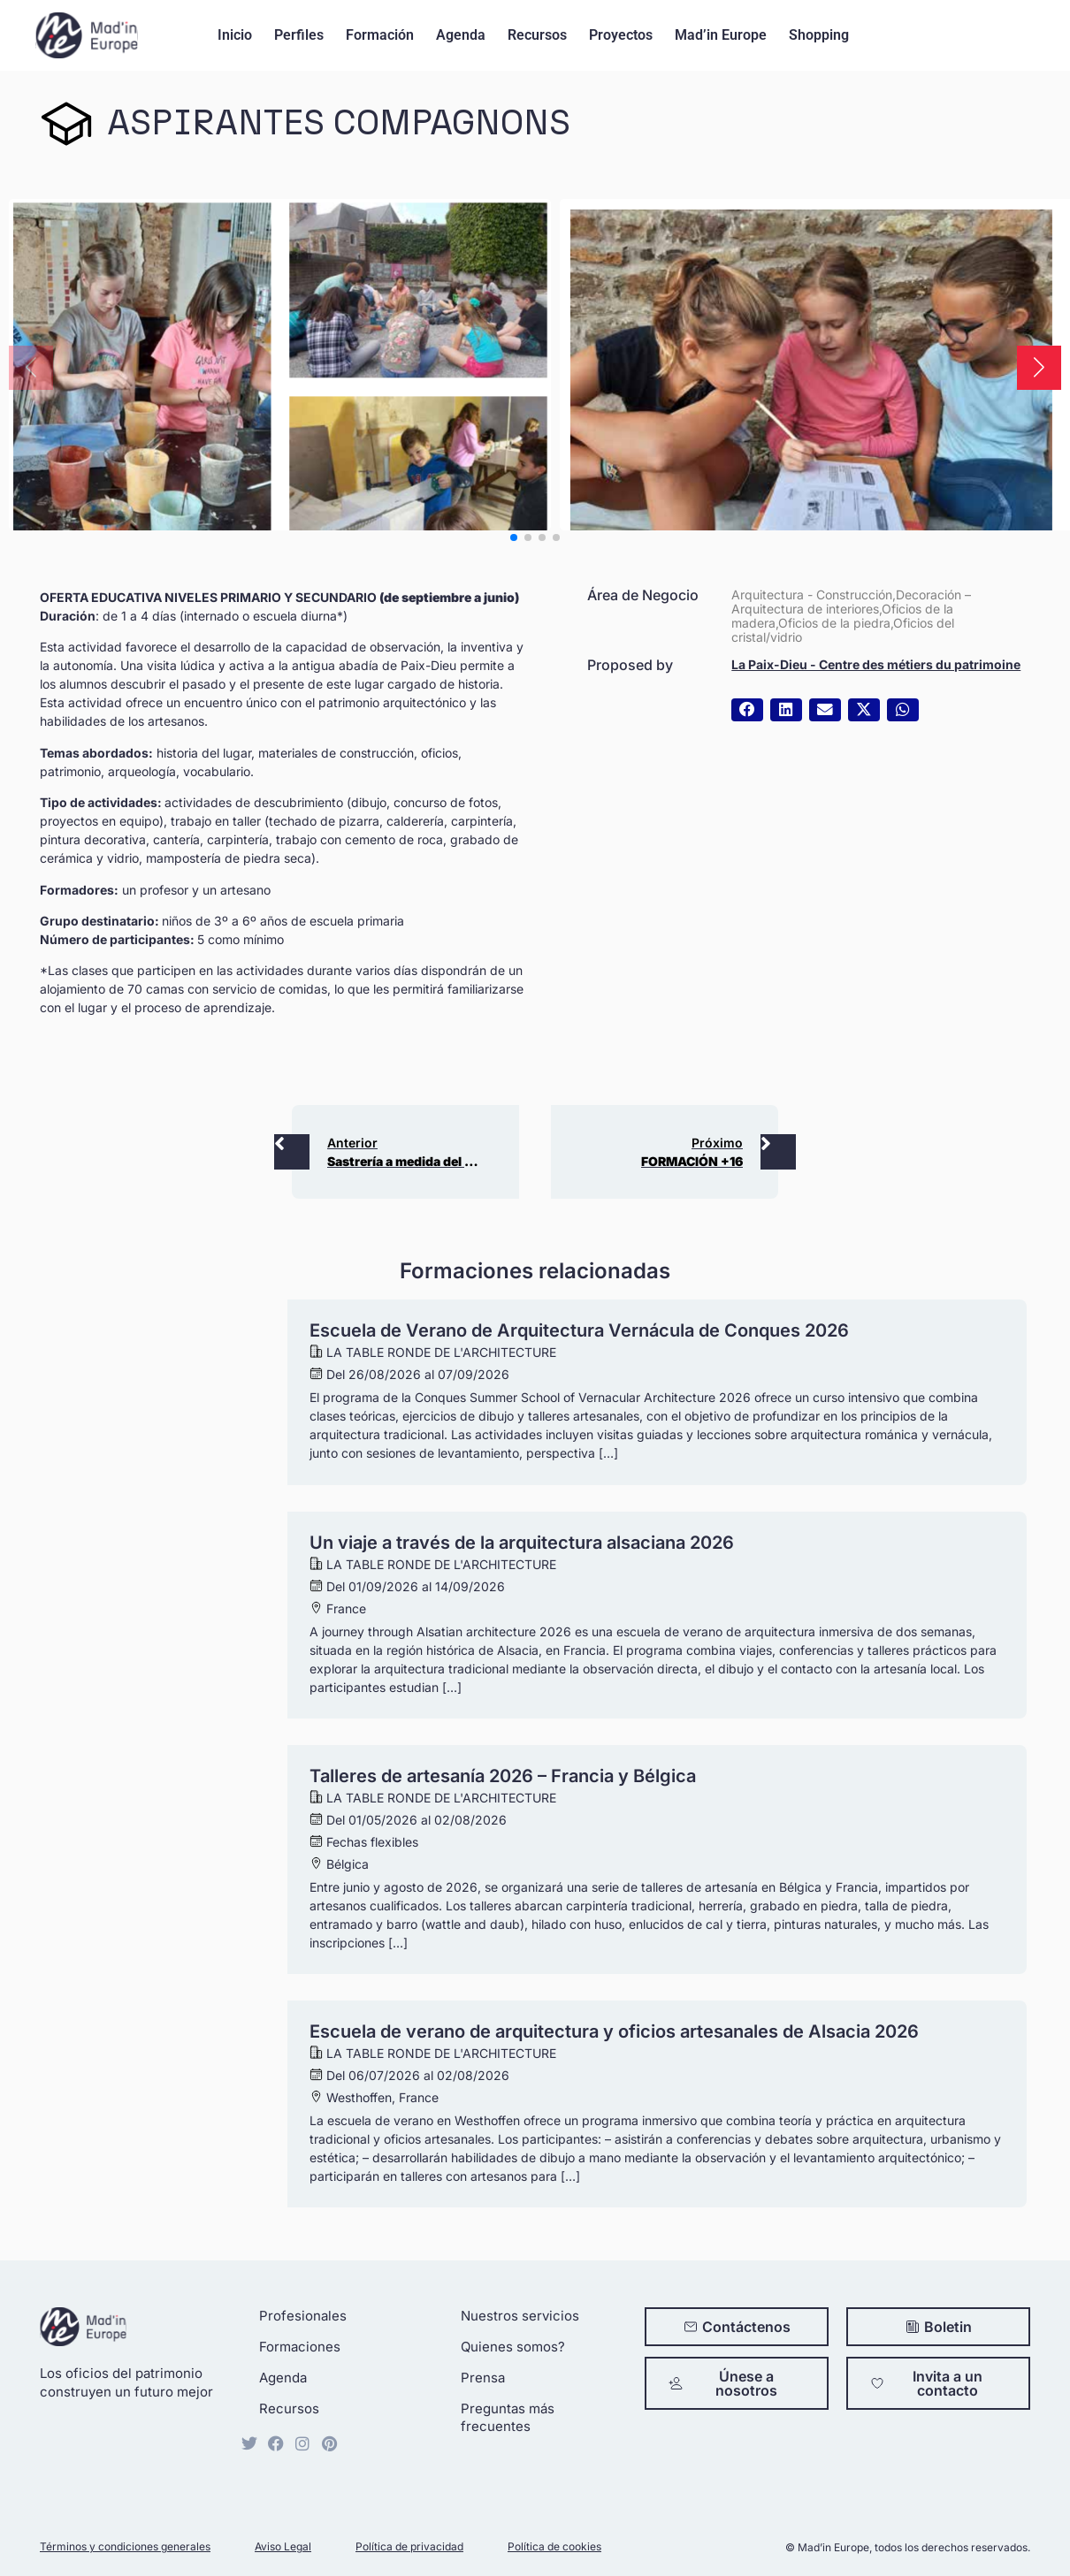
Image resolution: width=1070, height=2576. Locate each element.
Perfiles (299, 35)
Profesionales (303, 2315)
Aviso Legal (283, 2546)
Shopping (819, 35)
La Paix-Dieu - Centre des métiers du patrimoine (875, 664)
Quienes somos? (513, 2346)
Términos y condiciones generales (125, 2546)
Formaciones (299, 2346)
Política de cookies (554, 2546)
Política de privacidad (409, 2546)
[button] (1039, 368)
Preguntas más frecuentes (507, 2417)
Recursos (537, 35)
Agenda (460, 35)
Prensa (483, 2377)
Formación (380, 35)
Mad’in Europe (721, 35)
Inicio (235, 35)
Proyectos (621, 35)
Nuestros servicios (520, 2315)
